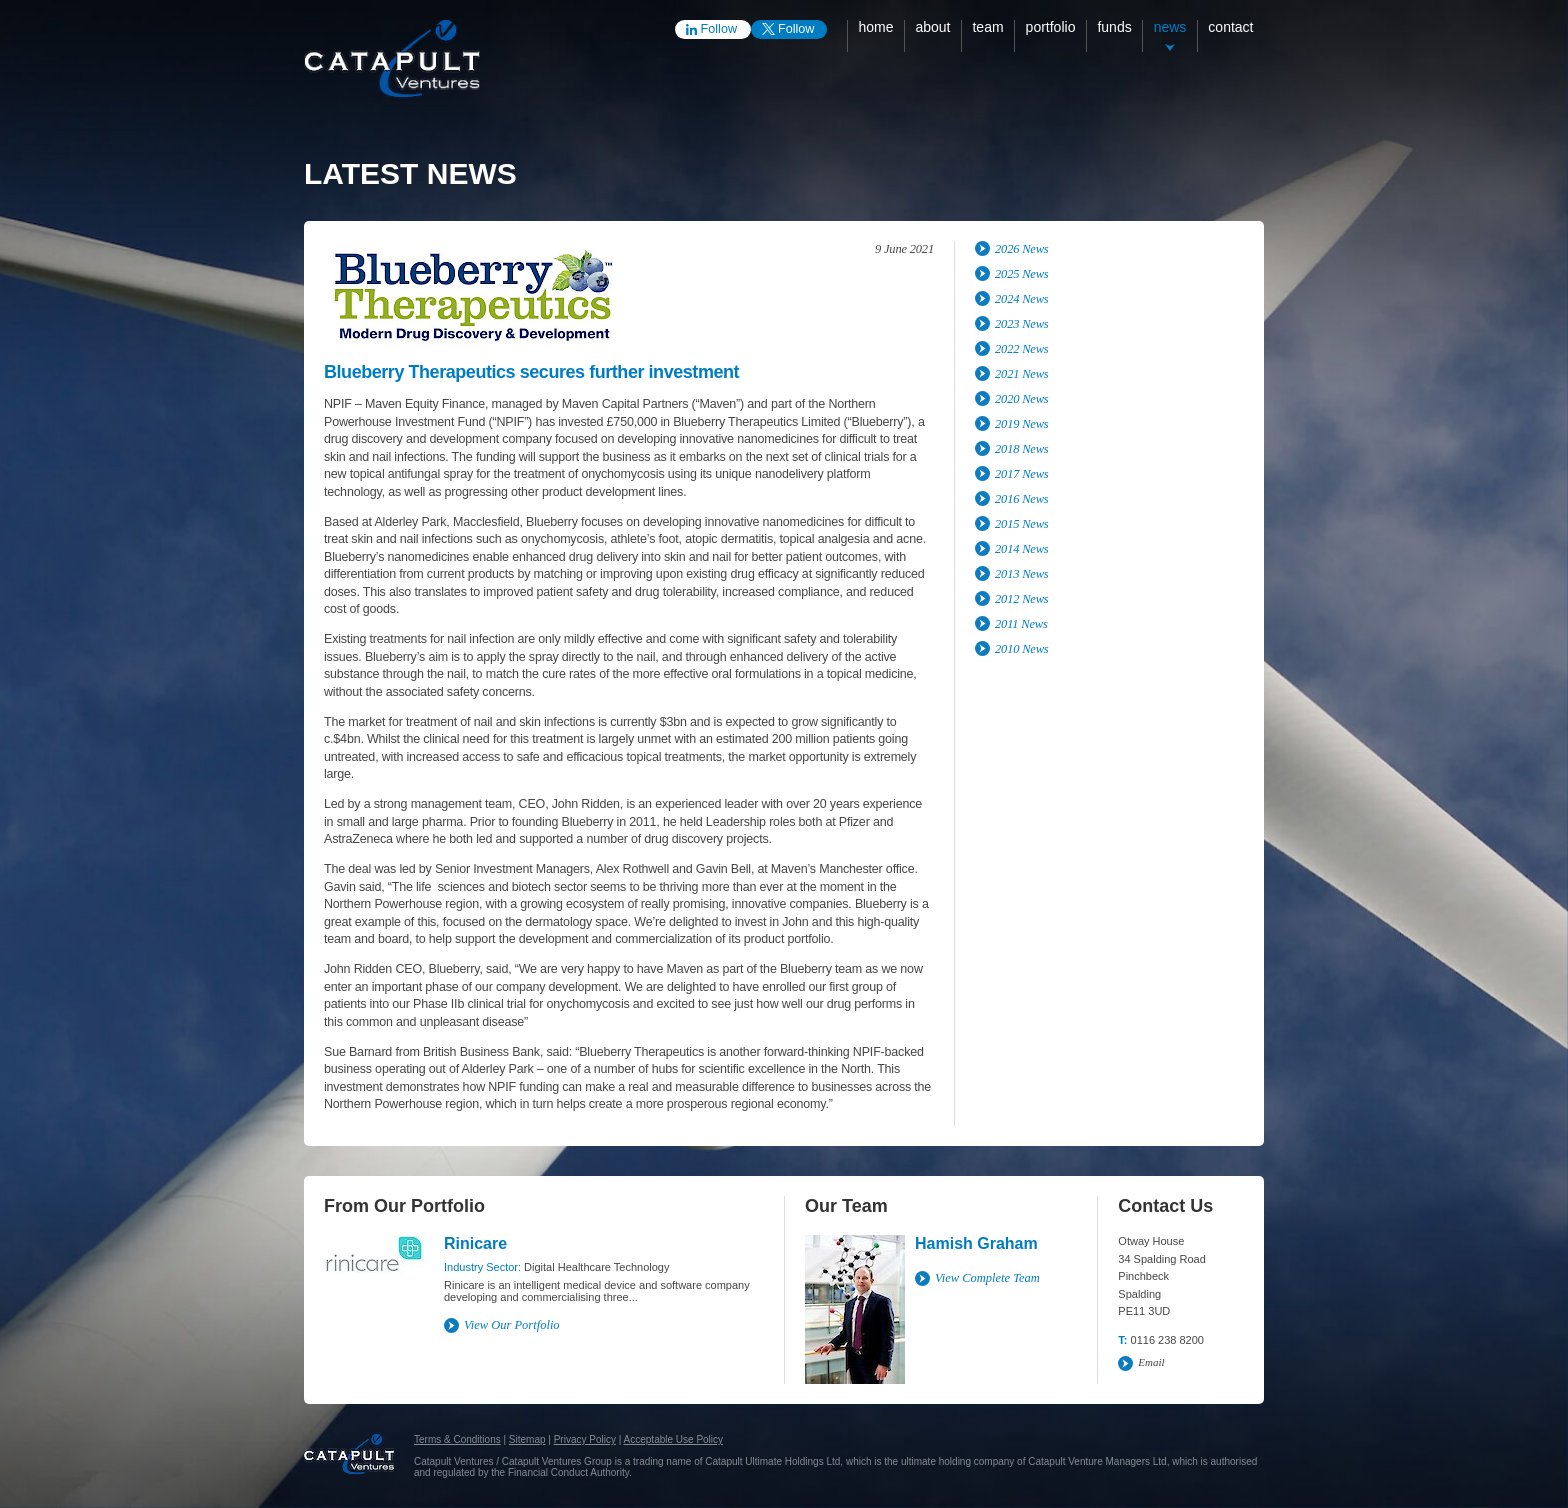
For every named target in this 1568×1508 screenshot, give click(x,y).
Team (987, 27)
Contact (1230, 27)
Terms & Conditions (457, 1439)
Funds (1114, 27)
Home (875, 27)
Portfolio (1051, 27)
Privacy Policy (585, 1439)
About (932, 27)
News (1170, 27)
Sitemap (527, 1439)
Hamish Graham (976, 1243)
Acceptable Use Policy (674, 1439)
